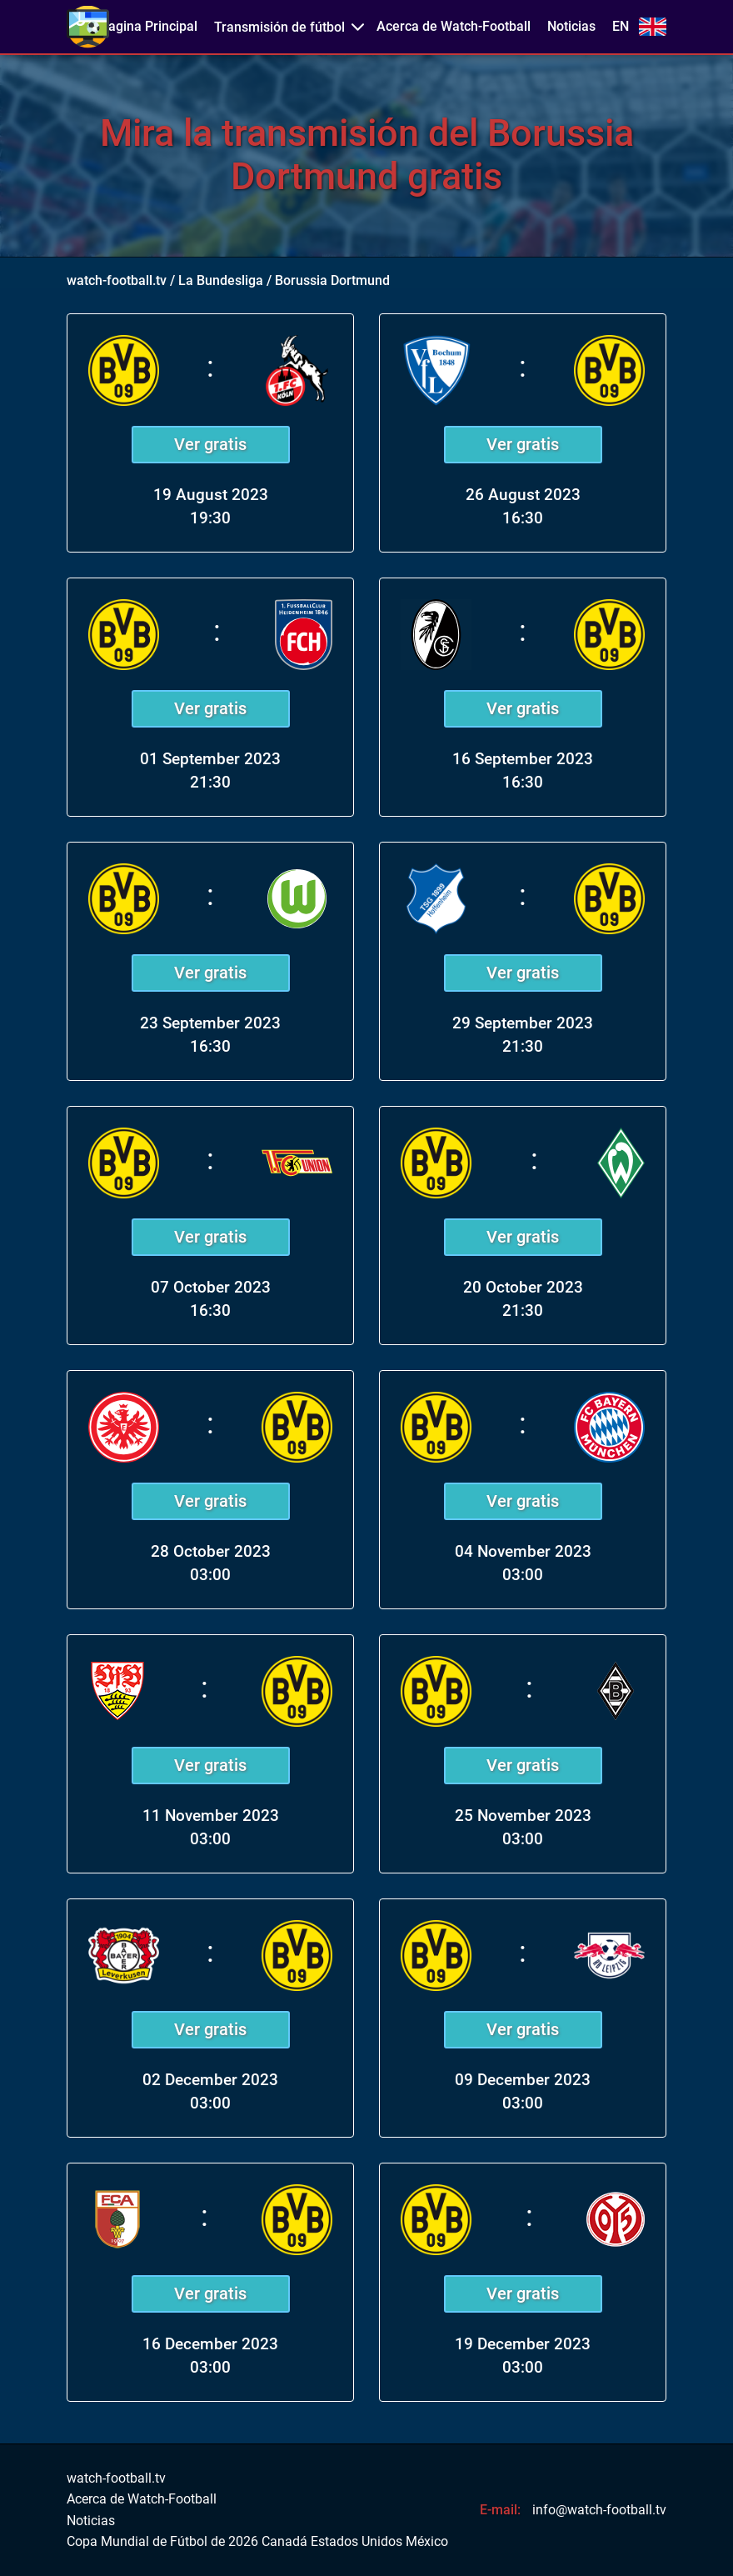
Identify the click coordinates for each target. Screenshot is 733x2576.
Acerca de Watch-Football (453, 26)
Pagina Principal (148, 26)
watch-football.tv (117, 280)
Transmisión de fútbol (279, 27)
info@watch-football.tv (599, 2510)
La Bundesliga (220, 280)
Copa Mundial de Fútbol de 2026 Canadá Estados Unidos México (257, 2541)
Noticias (571, 26)
